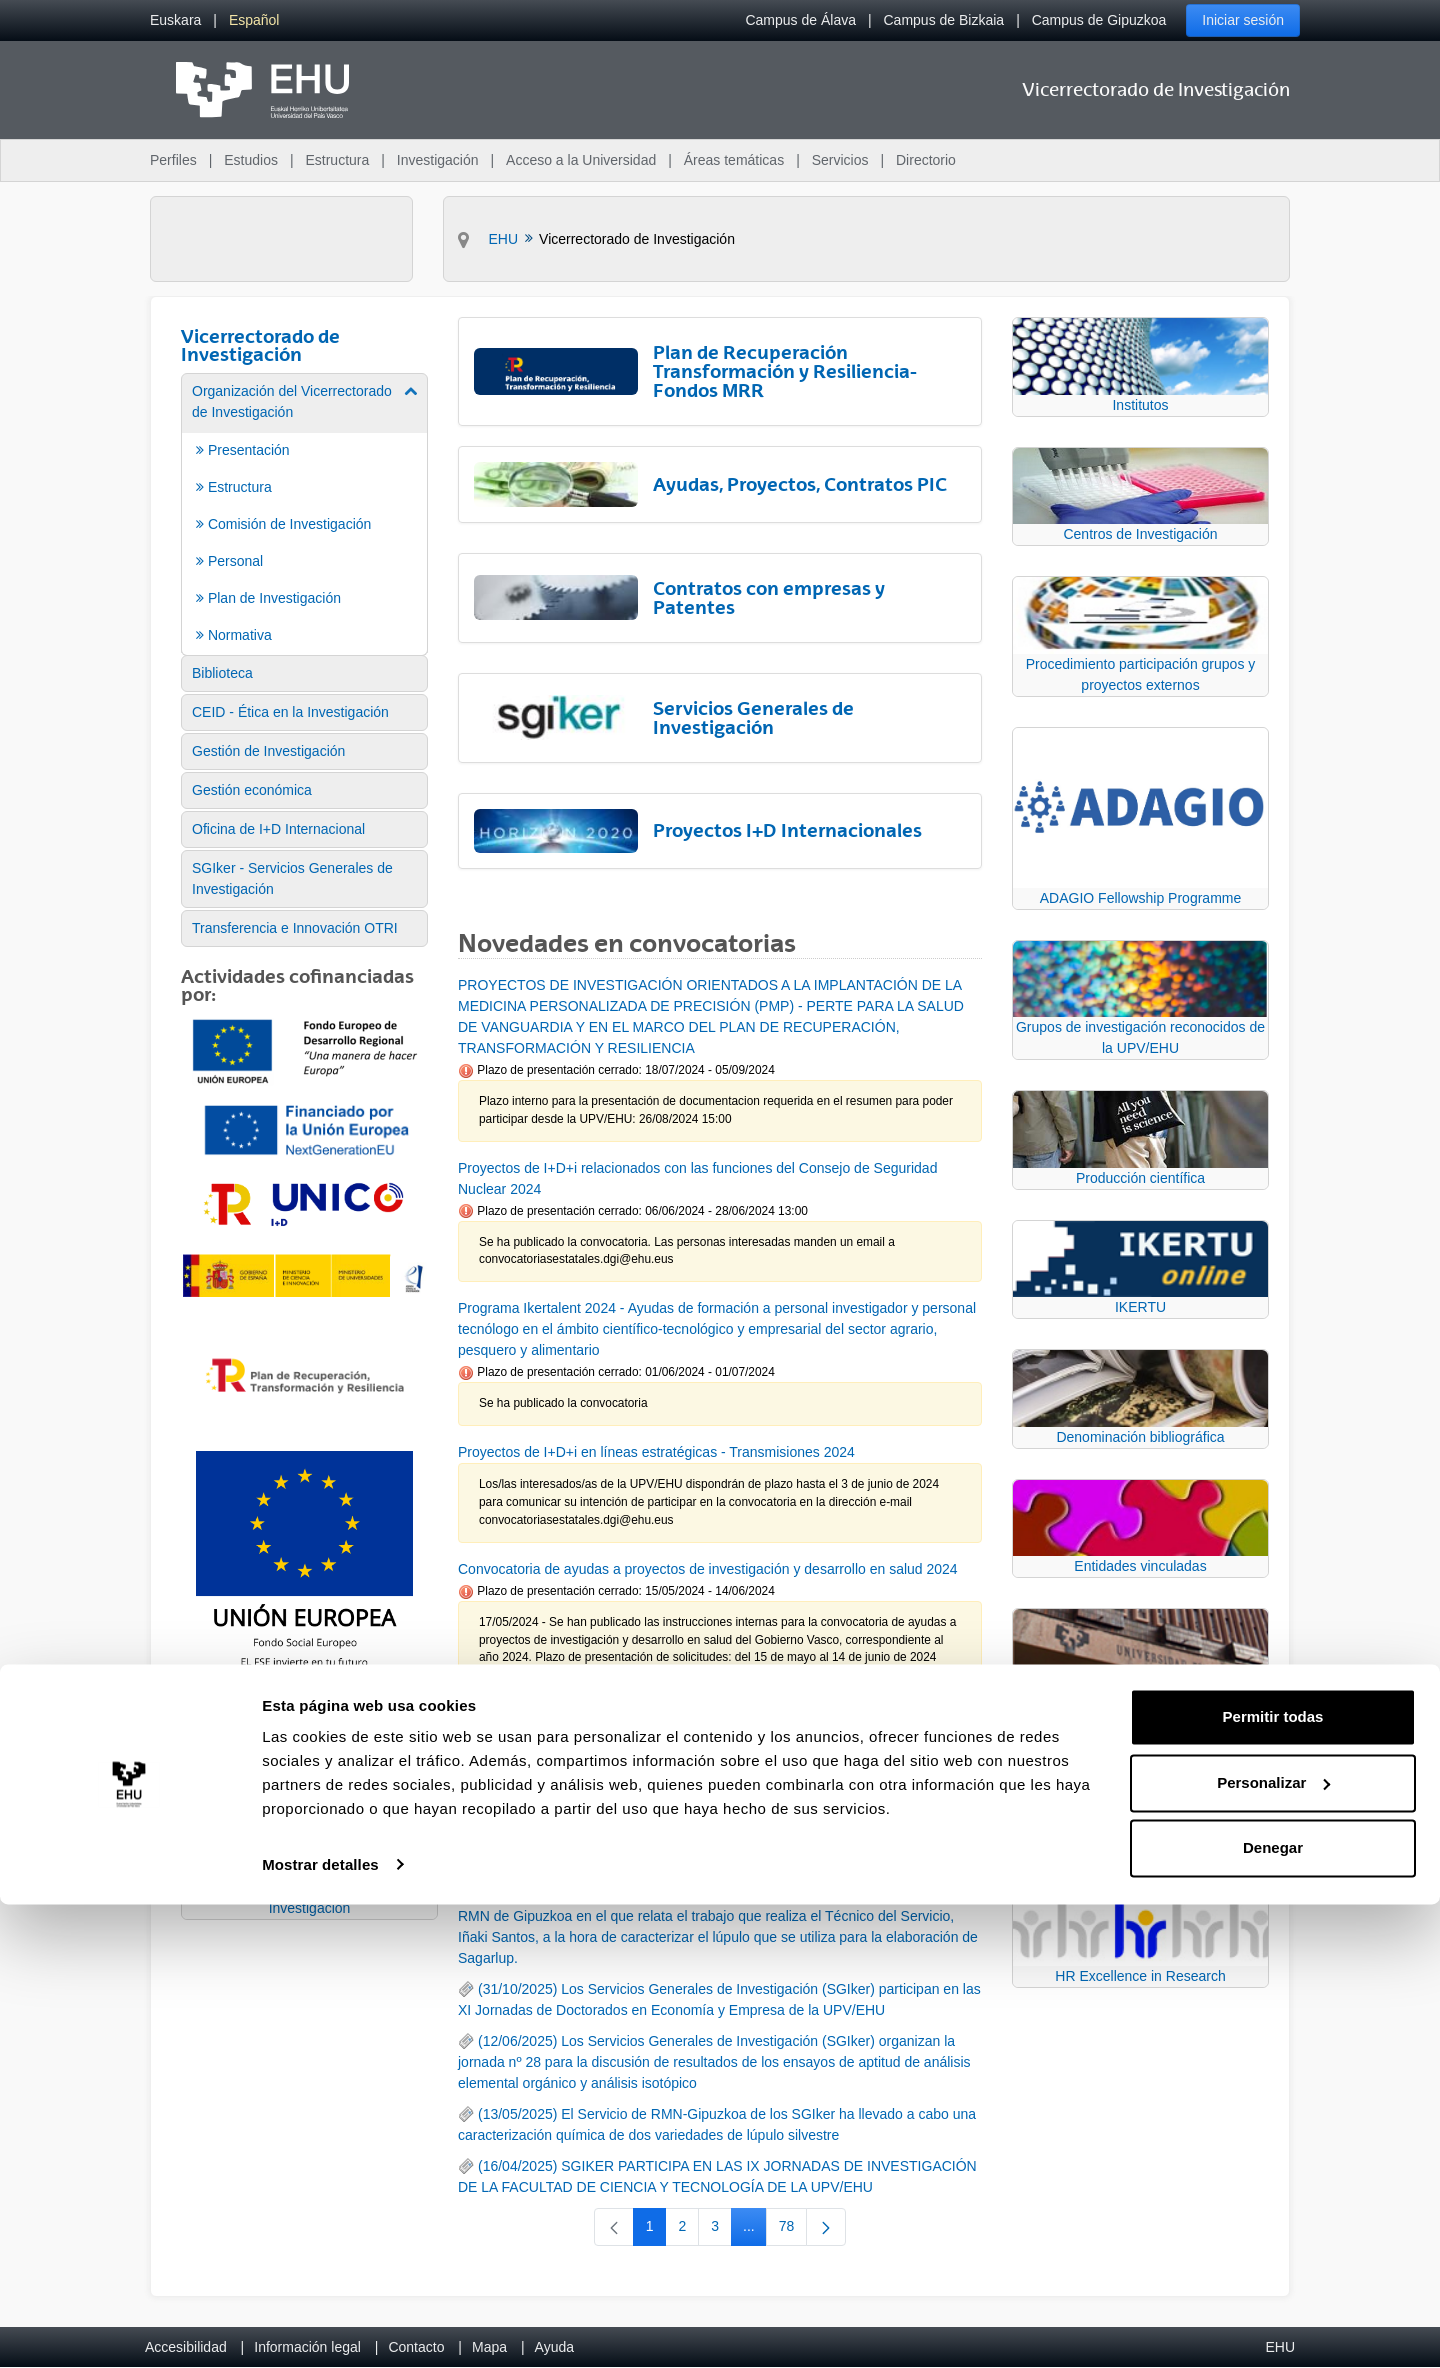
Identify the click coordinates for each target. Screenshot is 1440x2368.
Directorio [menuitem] (926, 160)
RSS (492, 1845)
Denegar (1273, 2312)
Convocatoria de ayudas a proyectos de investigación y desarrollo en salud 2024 (708, 1569)
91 (838, 1729)
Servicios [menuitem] (840, 160)
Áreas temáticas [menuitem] (734, 160)
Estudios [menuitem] (251, 160)
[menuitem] (175, 20)
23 (722, 1729)
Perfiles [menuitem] (173, 160)
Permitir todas (1273, 2181)
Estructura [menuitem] (337, 160)
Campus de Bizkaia (944, 20)
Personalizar (1273, 2246)
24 (763, 1729)
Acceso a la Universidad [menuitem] (581, 160)
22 (682, 1729)
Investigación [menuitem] (438, 160)
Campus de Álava (800, 20)
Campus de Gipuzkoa (1099, 20)
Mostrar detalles (320, 2328)
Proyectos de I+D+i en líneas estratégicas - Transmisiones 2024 (656, 1452)
